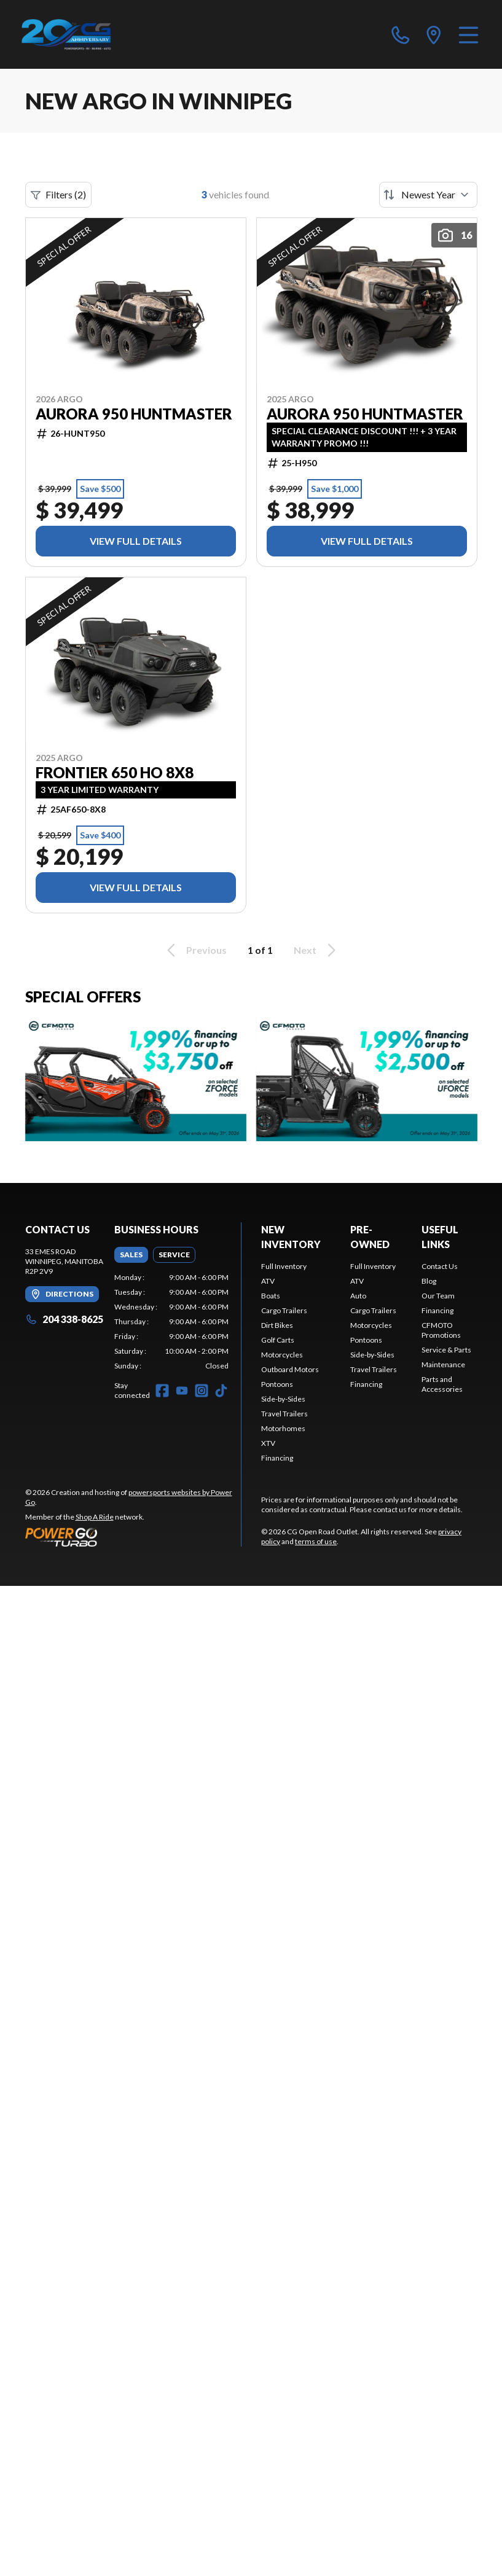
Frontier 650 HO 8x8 (115, 772)
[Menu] (468, 34)
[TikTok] (221, 1390)
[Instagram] (201, 1390)
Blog (429, 1281)
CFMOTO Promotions (441, 1330)
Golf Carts (277, 1340)
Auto (358, 1295)
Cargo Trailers (284, 1310)
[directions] (433, 34)
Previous (195, 950)
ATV (268, 1281)
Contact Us (440, 1266)
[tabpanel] (171, 1322)
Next (317, 950)
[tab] (131, 1255)
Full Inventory (284, 1266)
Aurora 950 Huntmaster (134, 414)
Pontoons (277, 1384)
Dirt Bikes (277, 1325)
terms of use (316, 1541)
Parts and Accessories (442, 1384)
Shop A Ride (95, 1516)
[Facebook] (162, 1390)
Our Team (438, 1295)
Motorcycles (282, 1354)
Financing (277, 1457)
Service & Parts (446, 1349)
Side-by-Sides (283, 1398)
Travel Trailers (284, 1413)
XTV (268, 1443)
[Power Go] (133, 1537)
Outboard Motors (290, 1369)
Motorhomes (283, 1428)
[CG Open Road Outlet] (81, 34)
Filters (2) (58, 194)
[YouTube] (182, 1390)
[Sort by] (428, 195)
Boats (270, 1295)
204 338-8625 (64, 1319)
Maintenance (443, 1364)
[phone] (400, 34)
